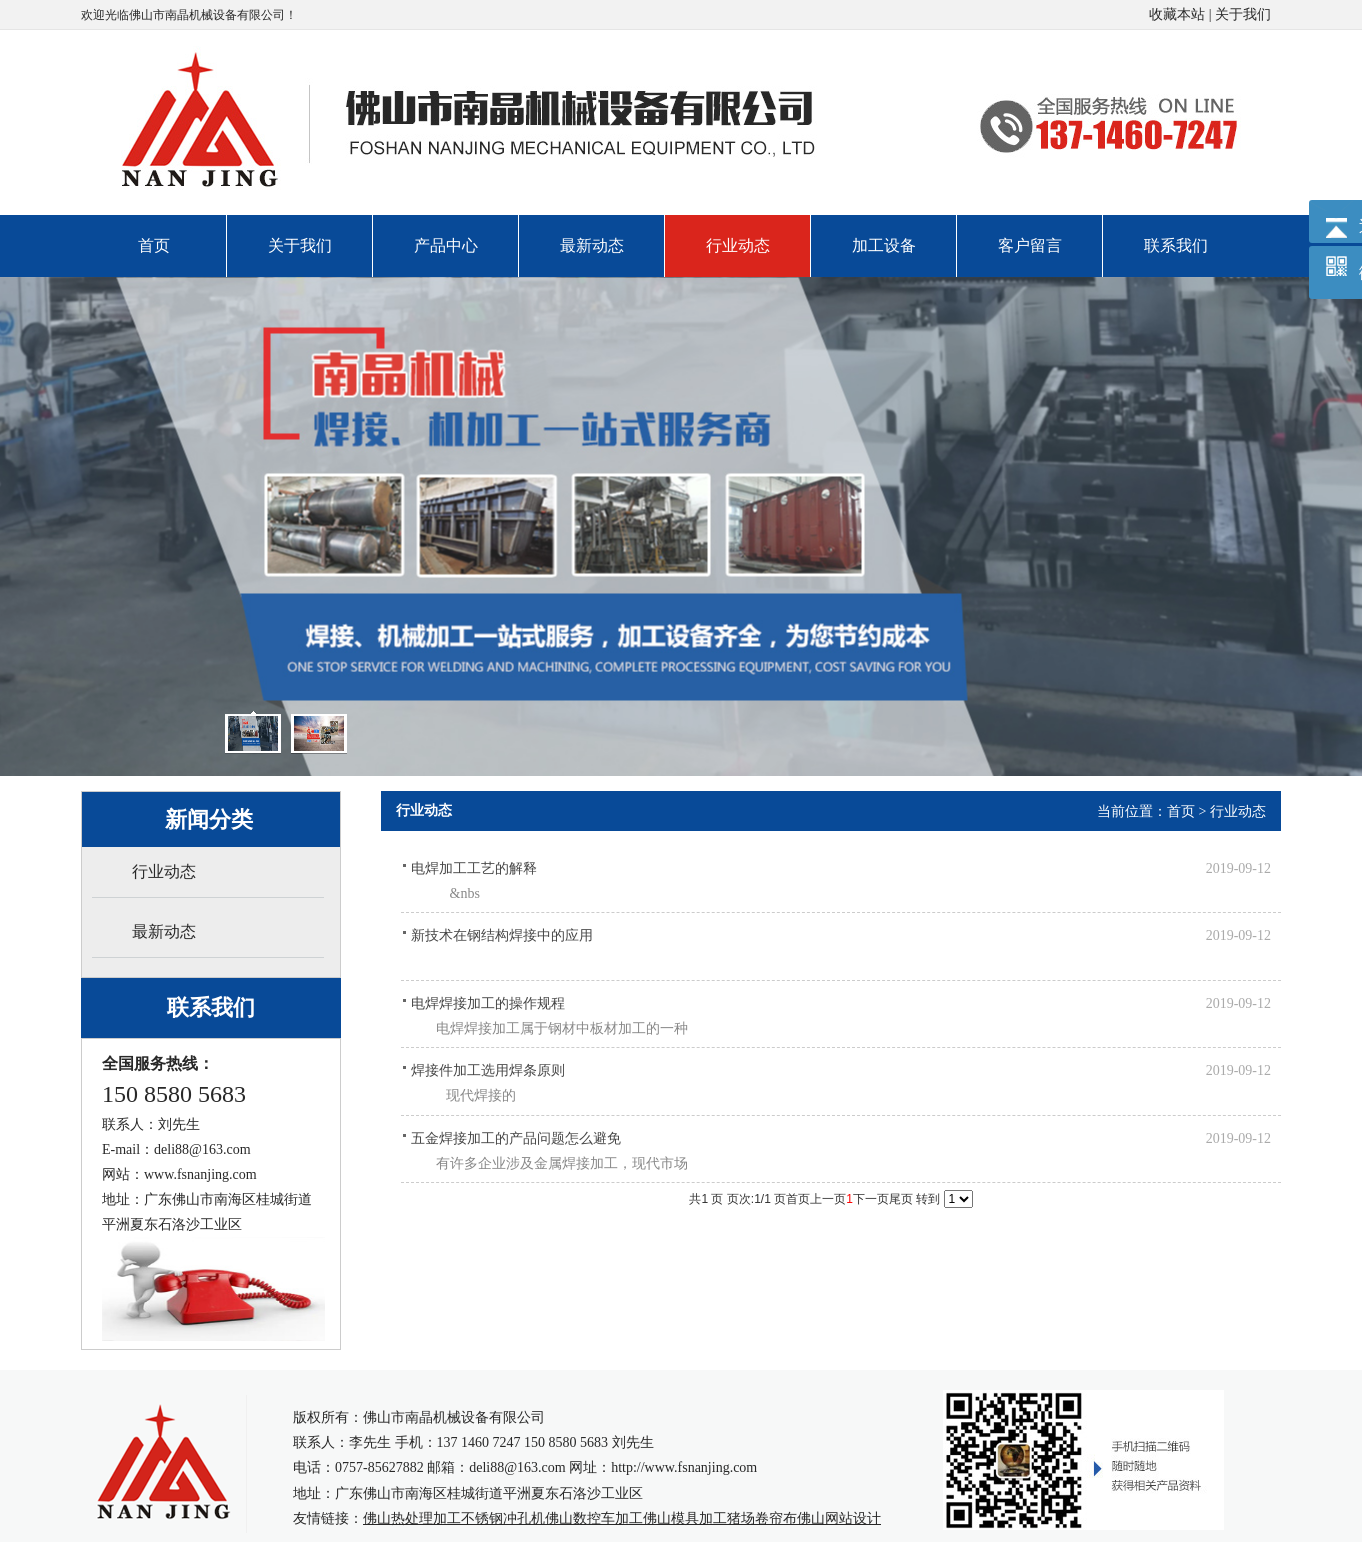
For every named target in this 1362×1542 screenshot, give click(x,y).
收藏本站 (1177, 14)
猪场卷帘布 (762, 1518)
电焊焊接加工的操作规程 (488, 1003)
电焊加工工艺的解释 (474, 868)
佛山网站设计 (839, 1518)
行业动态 (1238, 811)
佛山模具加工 (685, 1518)
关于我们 (1243, 14)
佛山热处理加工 (412, 1518)
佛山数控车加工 (594, 1518)
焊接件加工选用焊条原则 (488, 1070)
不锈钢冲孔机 (503, 1518)
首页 (1181, 811)
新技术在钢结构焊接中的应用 (502, 935)
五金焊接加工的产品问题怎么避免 (516, 1138)
